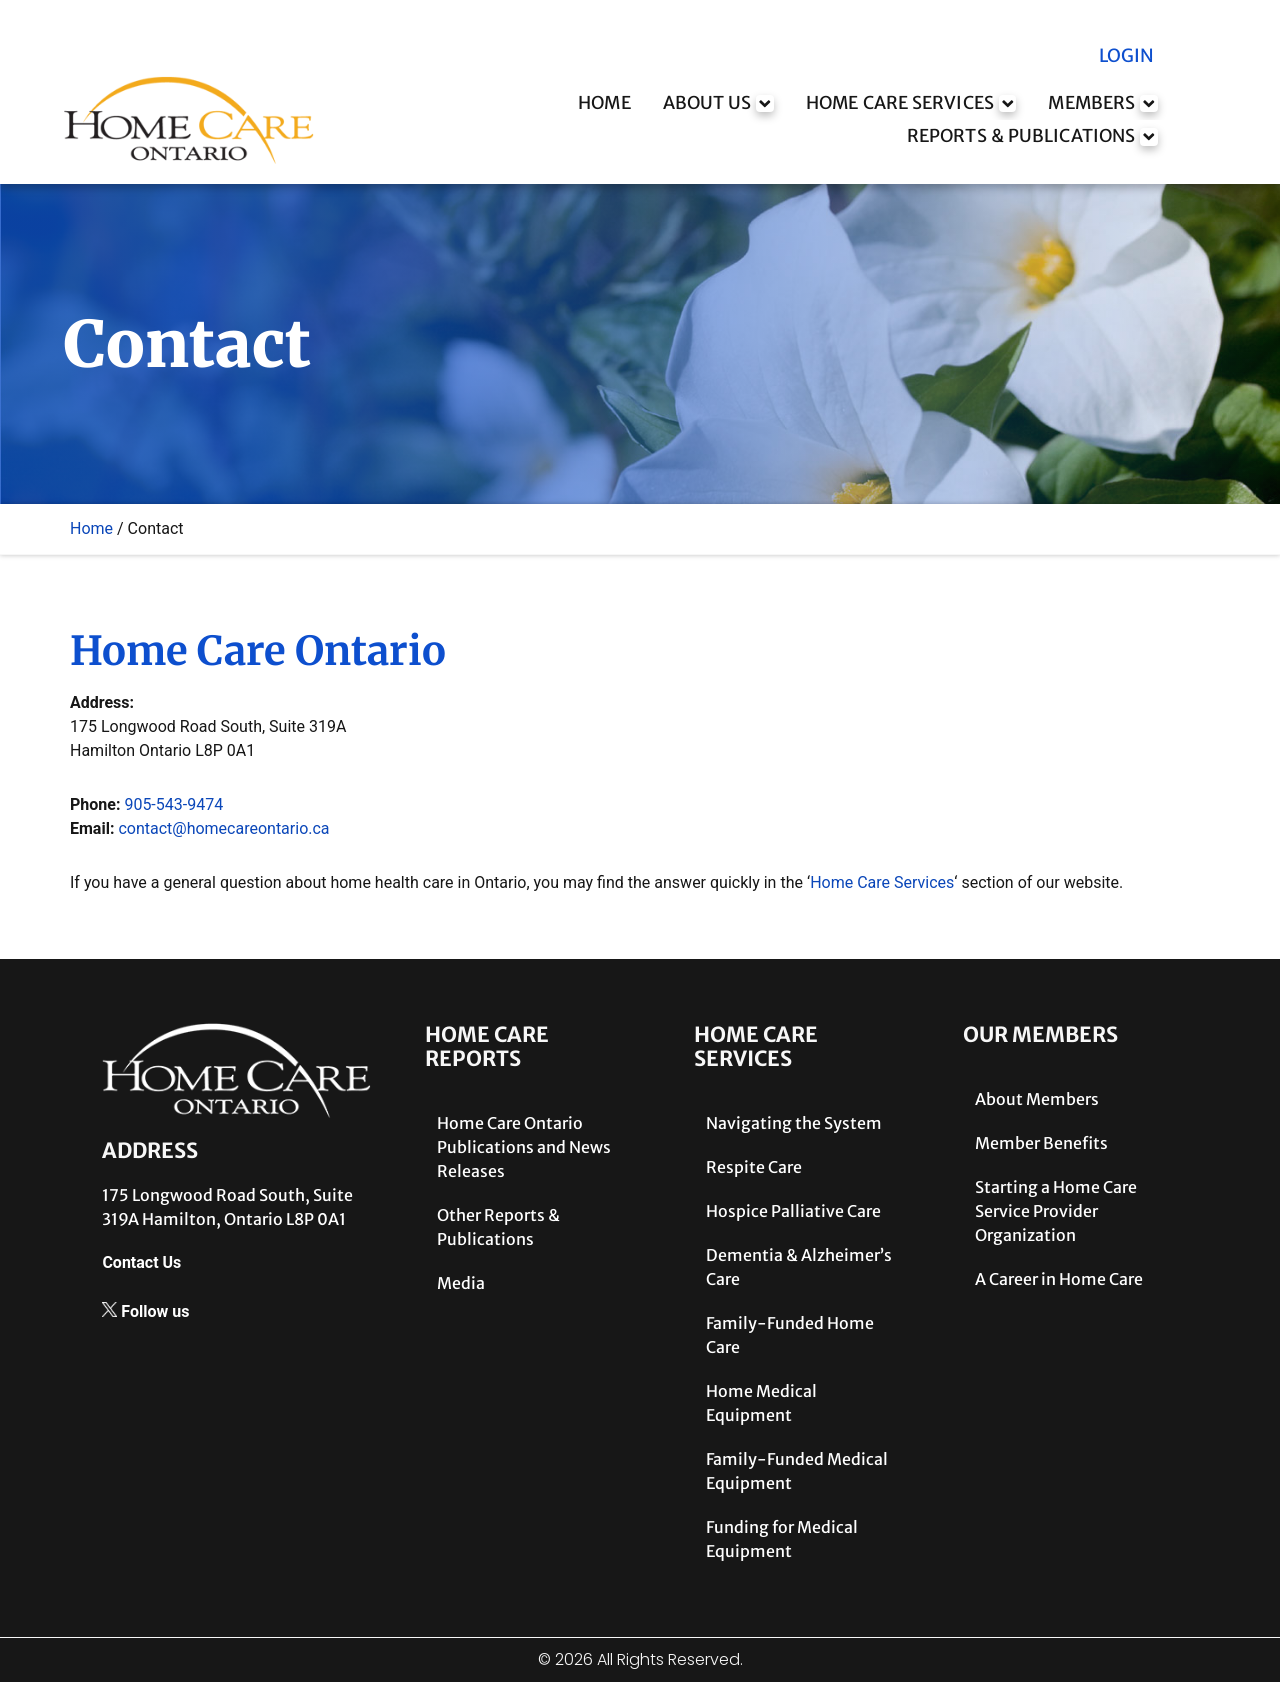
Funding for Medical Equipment (782, 1539)
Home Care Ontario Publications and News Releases (524, 1147)
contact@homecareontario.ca (223, 828)
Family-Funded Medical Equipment (797, 1471)
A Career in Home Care (1059, 1279)
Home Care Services (882, 882)
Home (91, 528)
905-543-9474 (173, 804)
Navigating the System (794, 1123)
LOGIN (1124, 56)
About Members (1037, 1099)
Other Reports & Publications (498, 1227)
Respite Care (754, 1167)
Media (461, 1283)
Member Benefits (1041, 1143)
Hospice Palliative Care (793, 1211)
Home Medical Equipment (761, 1403)
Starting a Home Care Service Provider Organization (1056, 1211)
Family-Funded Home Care (790, 1335)
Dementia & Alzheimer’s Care (799, 1267)
